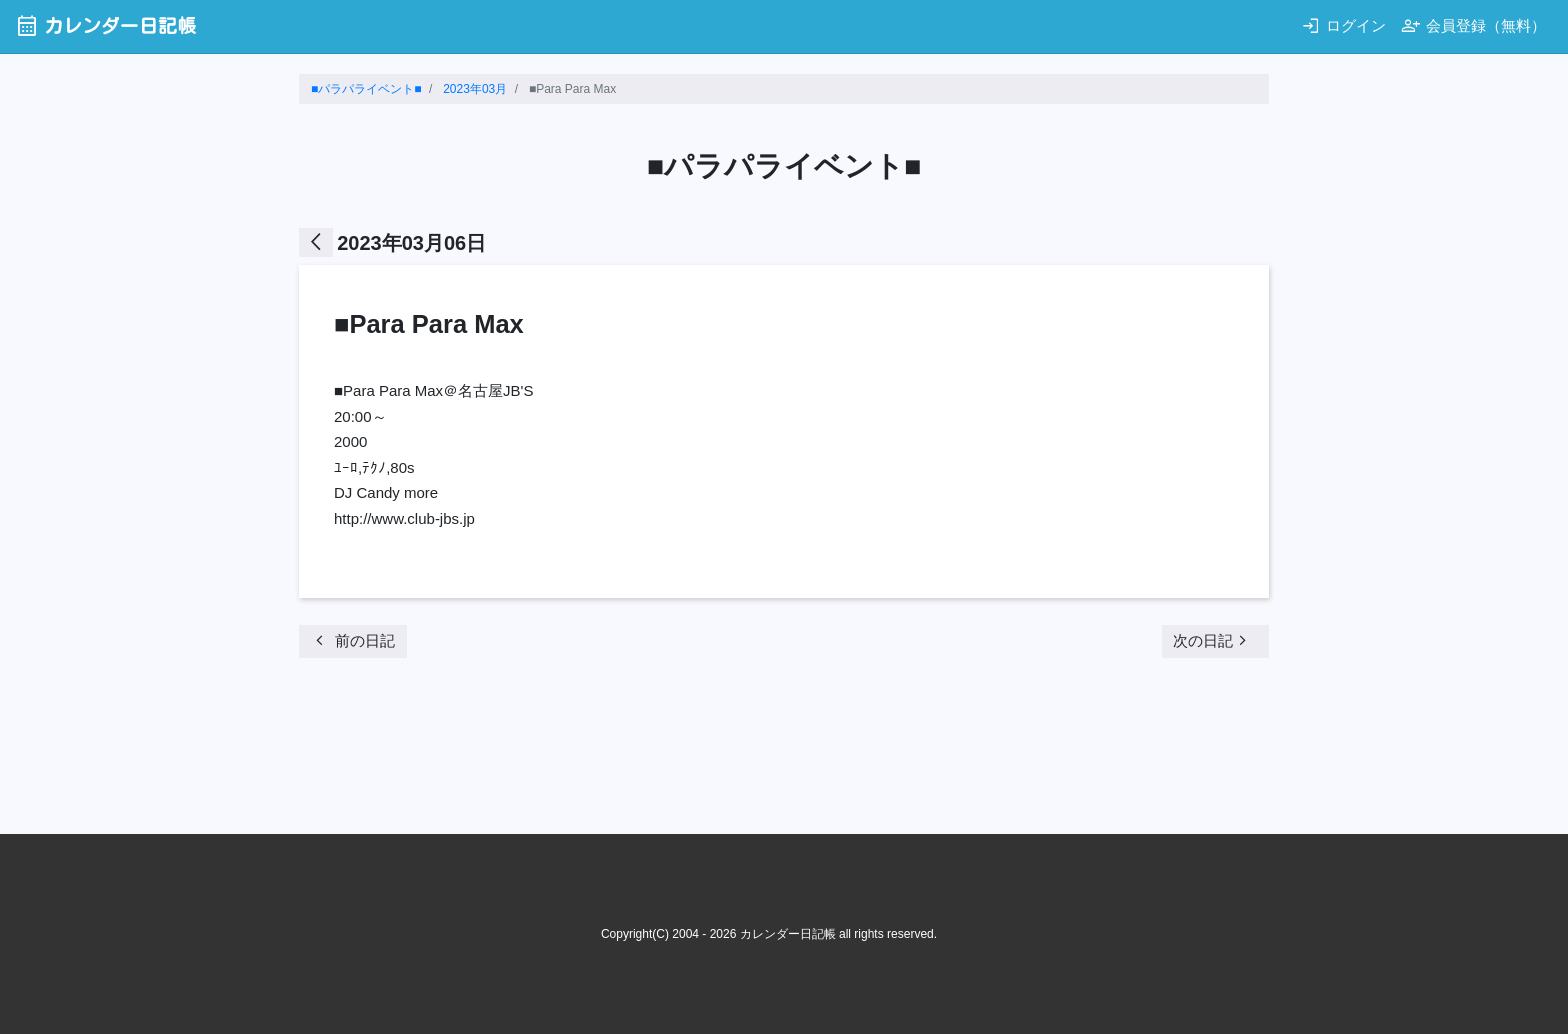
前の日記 (352, 640)
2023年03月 (475, 89)
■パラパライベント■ (366, 89)
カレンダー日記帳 (105, 25)
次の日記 (1213, 640)
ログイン (1343, 25)
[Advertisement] (663, 752)
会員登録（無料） (1473, 25)
